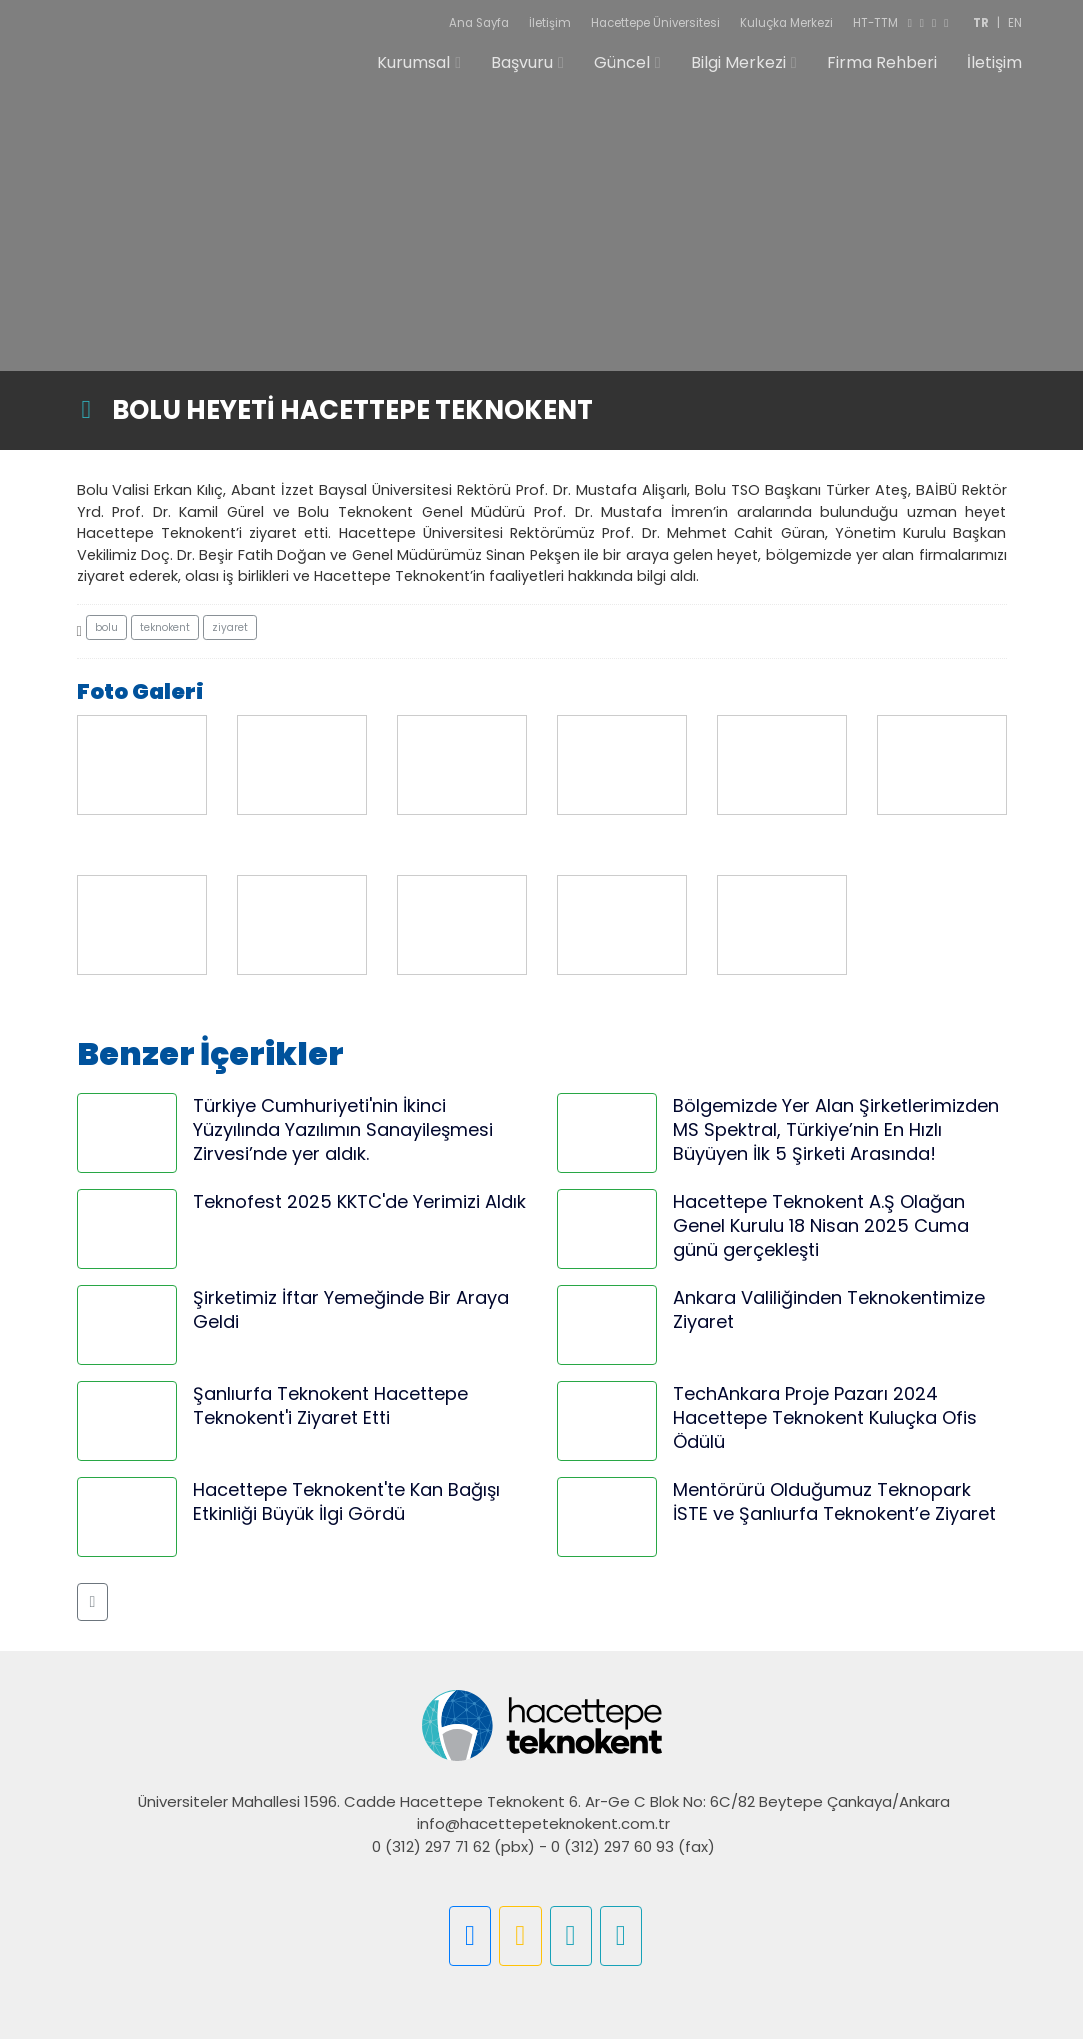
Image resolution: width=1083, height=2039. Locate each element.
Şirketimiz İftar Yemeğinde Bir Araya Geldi (351, 1309)
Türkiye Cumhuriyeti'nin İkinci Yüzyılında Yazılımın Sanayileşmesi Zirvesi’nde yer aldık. (343, 1129)
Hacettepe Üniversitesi (655, 23)
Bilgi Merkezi (738, 62)
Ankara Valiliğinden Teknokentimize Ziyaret (829, 1309)
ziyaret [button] (230, 627)
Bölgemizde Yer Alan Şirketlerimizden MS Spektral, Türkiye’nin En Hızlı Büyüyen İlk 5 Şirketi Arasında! (836, 1129)
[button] (93, 1602)
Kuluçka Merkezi (786, 23)
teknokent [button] (165, 627)
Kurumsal (413, 62)
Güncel (622, 62)
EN (1015, 23)
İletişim (550, 23)
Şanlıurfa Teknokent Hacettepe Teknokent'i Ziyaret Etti (330, 1405)
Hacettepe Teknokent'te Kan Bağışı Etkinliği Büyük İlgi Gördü (346, 1501)
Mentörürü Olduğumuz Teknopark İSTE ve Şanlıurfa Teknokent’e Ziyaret (834, 1501)
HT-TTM (875, 23)
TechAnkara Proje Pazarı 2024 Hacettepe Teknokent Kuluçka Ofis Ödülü (825, 1417)
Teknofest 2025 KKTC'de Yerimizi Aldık (359, 1201)
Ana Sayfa (479, 23)
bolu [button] (106, 627)
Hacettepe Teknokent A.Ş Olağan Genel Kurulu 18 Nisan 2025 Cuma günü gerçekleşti (821, 1225)
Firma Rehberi (882, 62)
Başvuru (522, 62)
